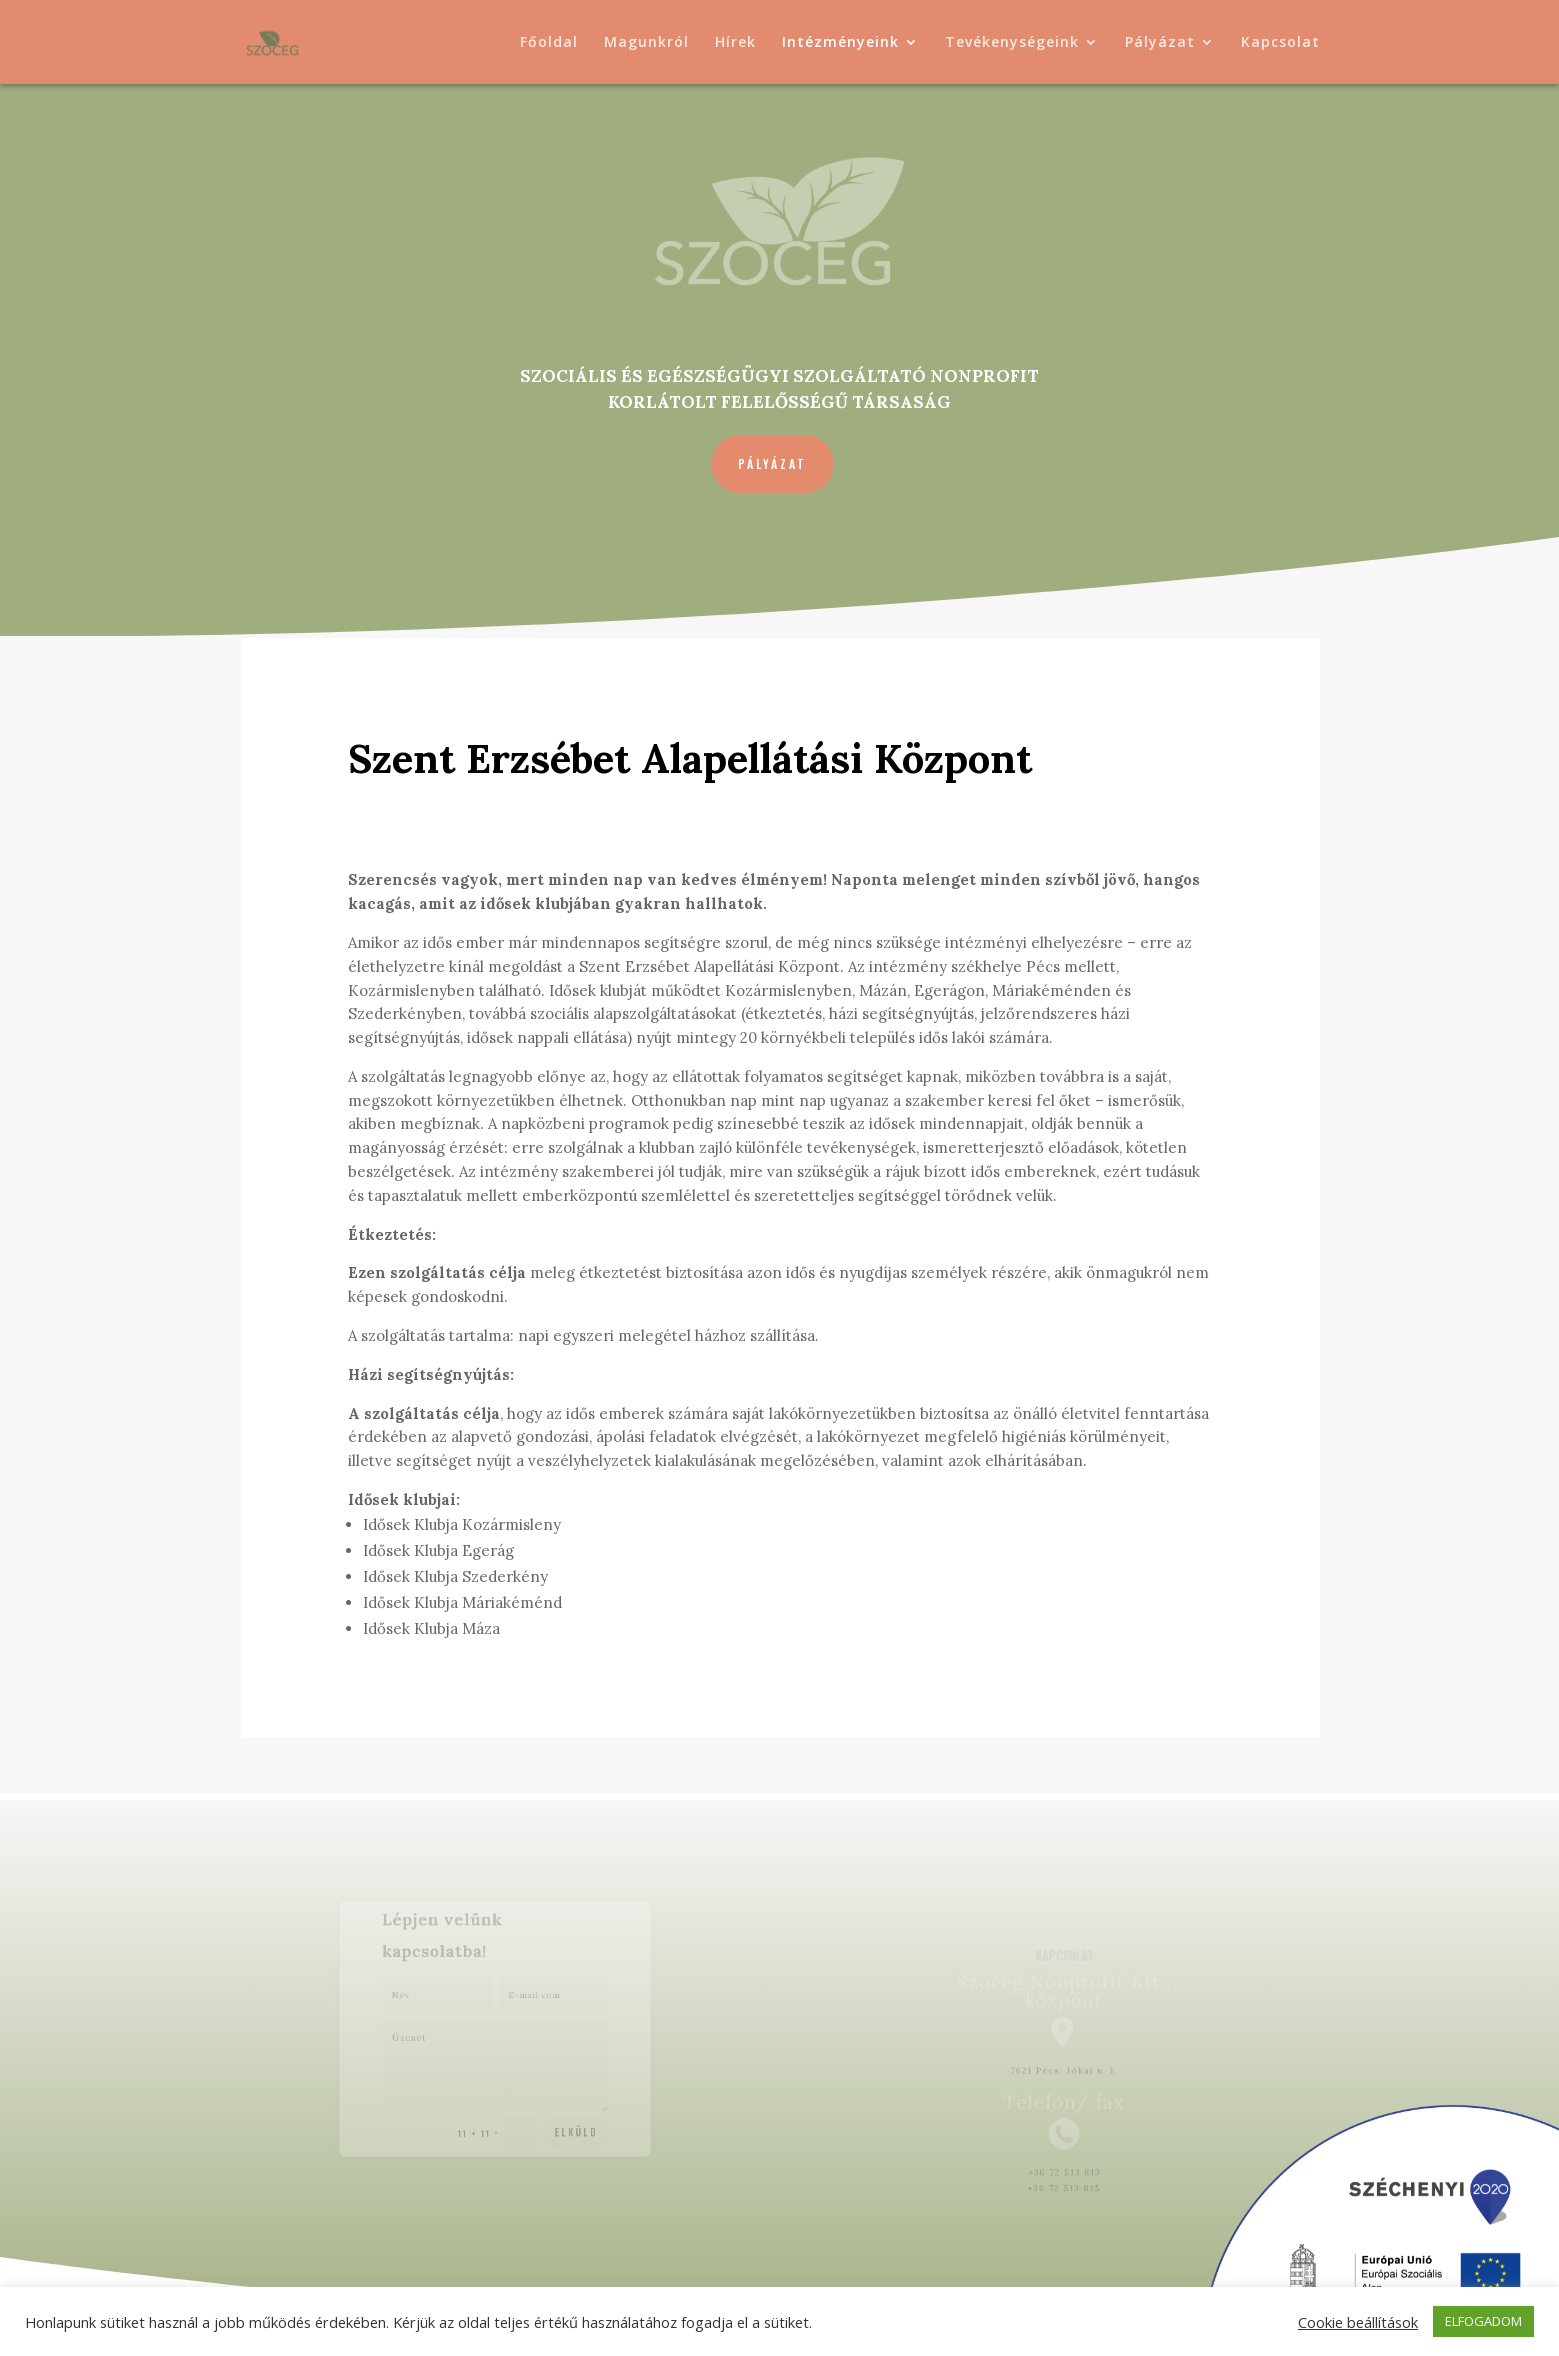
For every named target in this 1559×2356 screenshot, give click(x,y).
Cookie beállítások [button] (1358, 2322)
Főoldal (549, 43)
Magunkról (646, 43)
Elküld (564, 2117)
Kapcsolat (1280, 43)
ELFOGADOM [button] (1483, 2321)
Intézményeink (840, 43)
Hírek (735, 43)
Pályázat (1160, 43)
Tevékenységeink (1012, 43)
